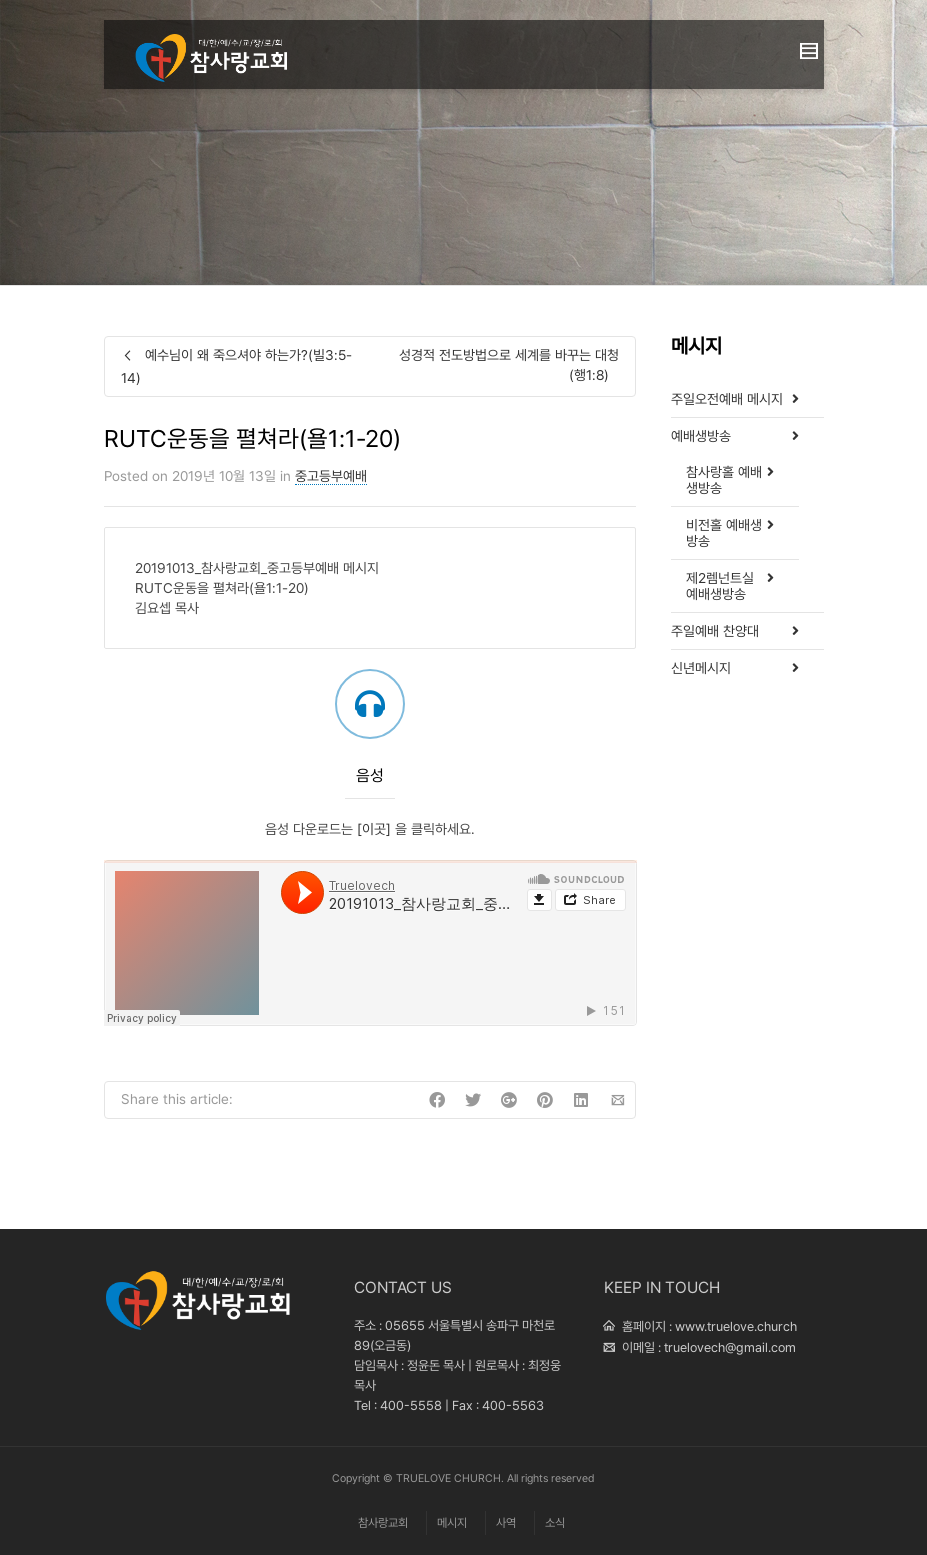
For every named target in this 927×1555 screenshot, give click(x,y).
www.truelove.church (736, 1326)
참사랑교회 (383, 1523)
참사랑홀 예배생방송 (724, 480)
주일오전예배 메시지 (727, 399)
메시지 (452, 1523)
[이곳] (374, 829)
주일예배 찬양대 (715, 631)
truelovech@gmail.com (730, 1347)
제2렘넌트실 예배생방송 (720, 586)
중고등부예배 (331, 476)
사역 (506, 1523)
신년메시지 (701, 668)
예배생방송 (701, 436)
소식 (555, 1523)
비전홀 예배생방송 (724, 533)
